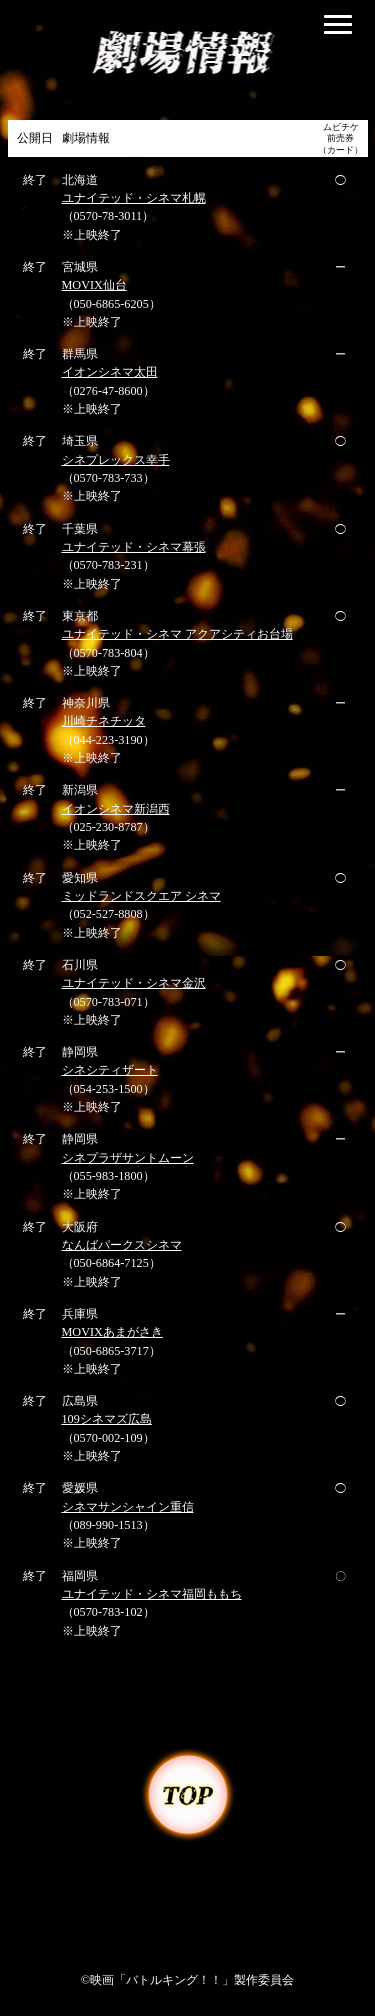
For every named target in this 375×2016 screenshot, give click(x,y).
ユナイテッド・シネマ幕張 (134, 547)
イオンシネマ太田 (110, 372)
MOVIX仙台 (94, 285)
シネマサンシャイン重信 (128, 1507)
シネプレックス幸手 (116, 460)
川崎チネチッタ (104, 721)
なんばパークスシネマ (122, 1245)
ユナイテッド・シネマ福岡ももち (152, 1594)
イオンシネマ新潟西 (116, 809)
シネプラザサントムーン (128, 1158)
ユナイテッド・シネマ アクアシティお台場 (177, 634)
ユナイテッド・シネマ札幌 (134, 198)
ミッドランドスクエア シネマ (141, 896)
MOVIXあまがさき (112, 1332)
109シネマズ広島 (107, 1419)
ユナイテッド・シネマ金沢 (134, 983)
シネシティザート (110, 1070)
